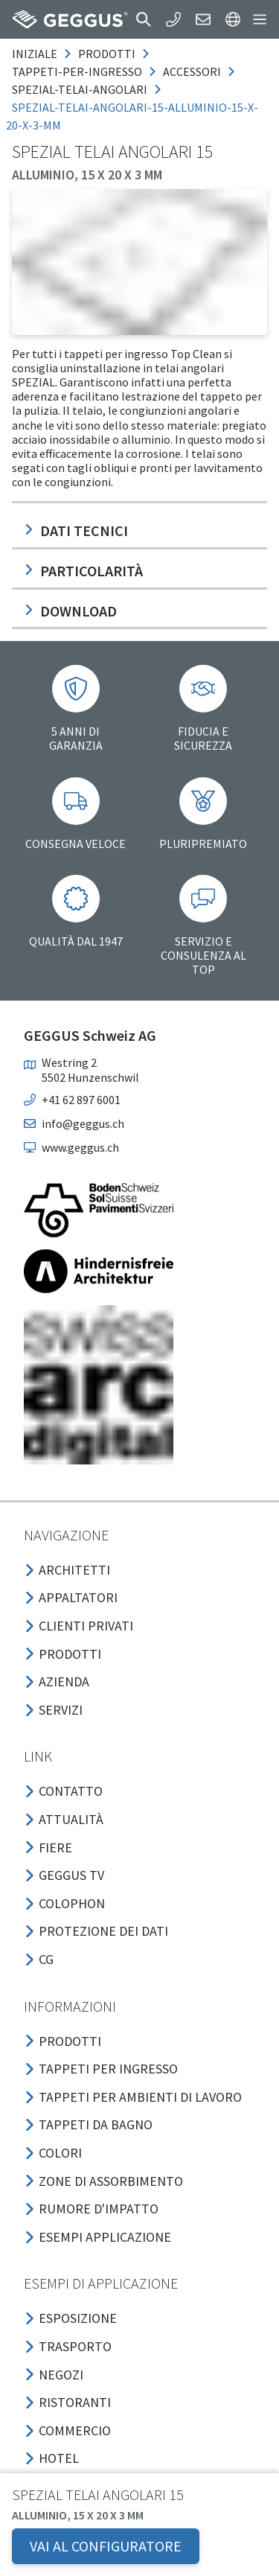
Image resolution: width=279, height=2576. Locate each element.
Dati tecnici (76, 530)
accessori (192, 71)
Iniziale (34, 53)
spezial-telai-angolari (79, 89)
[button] (143, 19)
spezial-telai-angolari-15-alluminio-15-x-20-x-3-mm (132, 116)
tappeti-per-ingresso (77, 71)
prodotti (106, 53)
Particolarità (83, 570)
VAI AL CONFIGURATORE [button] (106, 2546)
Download (70, 611)
